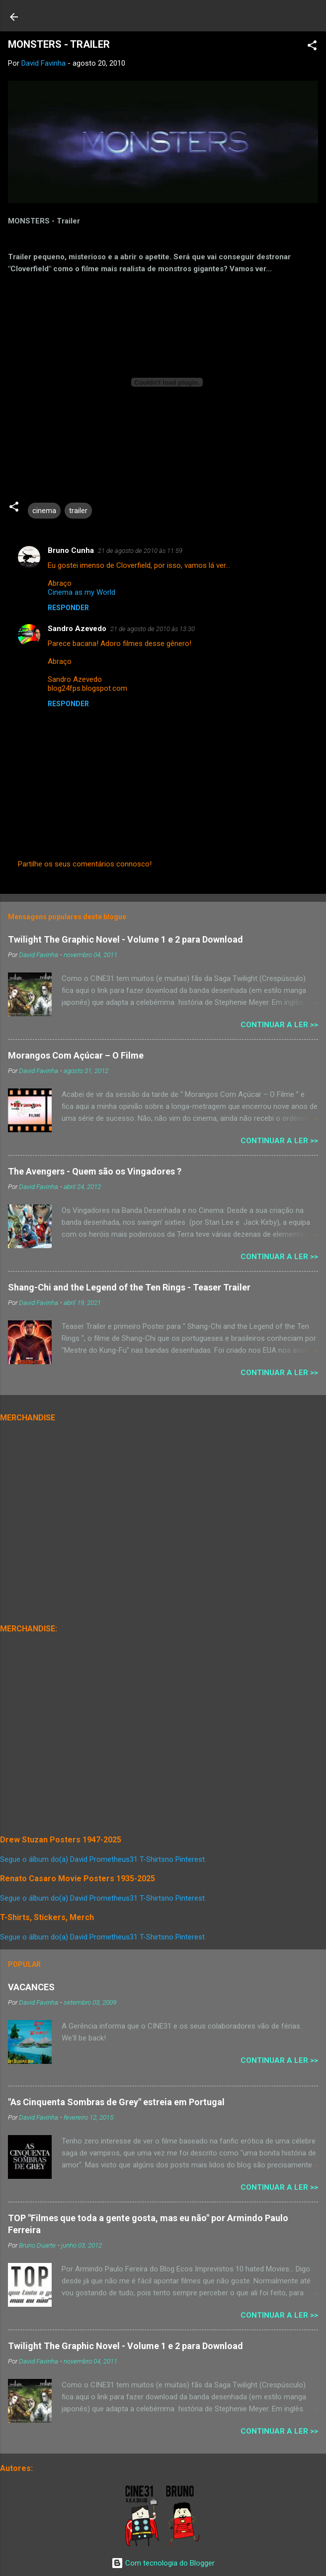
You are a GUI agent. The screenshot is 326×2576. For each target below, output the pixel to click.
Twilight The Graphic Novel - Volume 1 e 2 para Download (125, 939)
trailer (78, 510)
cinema (44, 510)
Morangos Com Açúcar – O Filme (76, 1055)
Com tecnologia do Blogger (163, 2563)
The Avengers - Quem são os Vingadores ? (94, 1171)
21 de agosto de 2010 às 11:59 (140, 550)
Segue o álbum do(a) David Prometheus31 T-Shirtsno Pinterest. (103, 1859)
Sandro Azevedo (77, 628)
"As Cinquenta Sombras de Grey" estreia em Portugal (116, 2102)
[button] (312, 47)
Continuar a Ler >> (279, 1024)
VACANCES (31, 1987)
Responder (68, 608)
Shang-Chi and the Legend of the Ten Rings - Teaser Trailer (129, 1287)
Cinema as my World (81, 592)
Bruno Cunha (71, 550)
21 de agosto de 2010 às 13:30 (152, 629)
